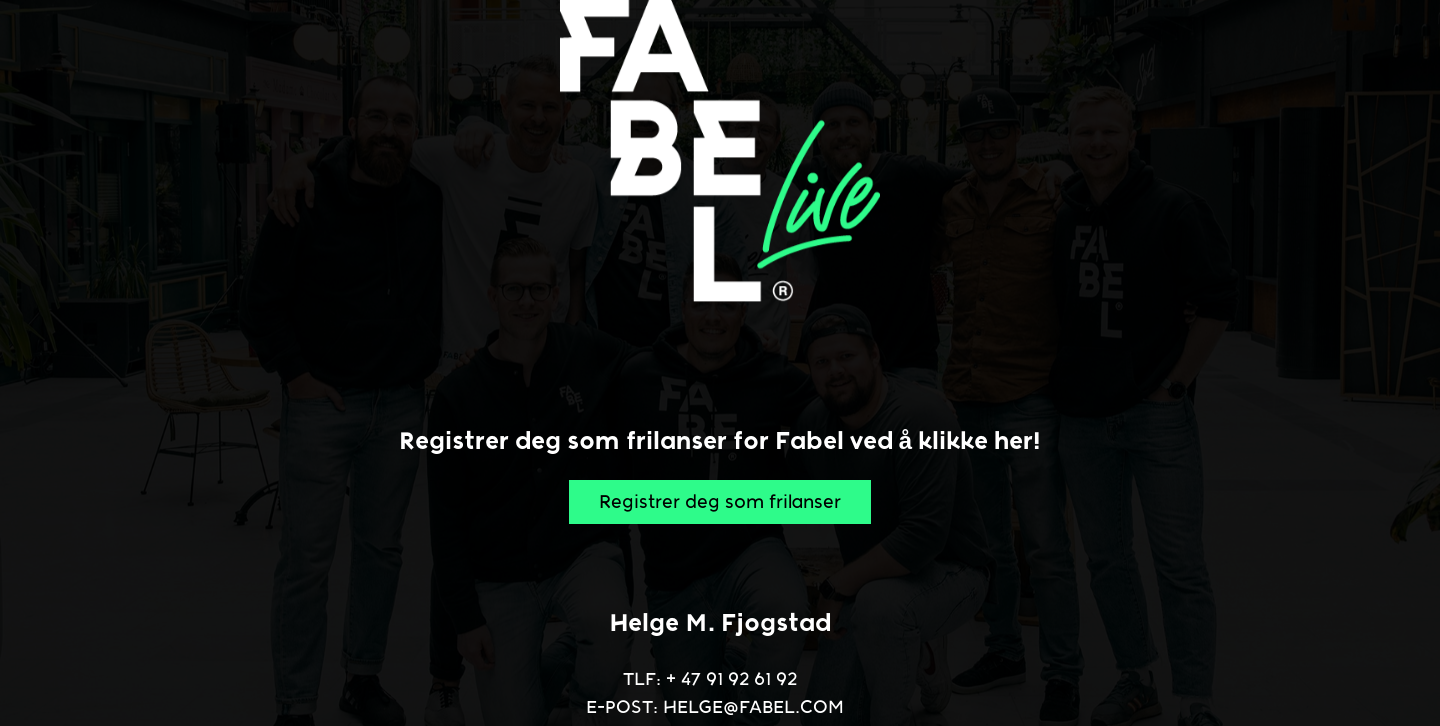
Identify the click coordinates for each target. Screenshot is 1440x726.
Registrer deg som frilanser (720, 502)
